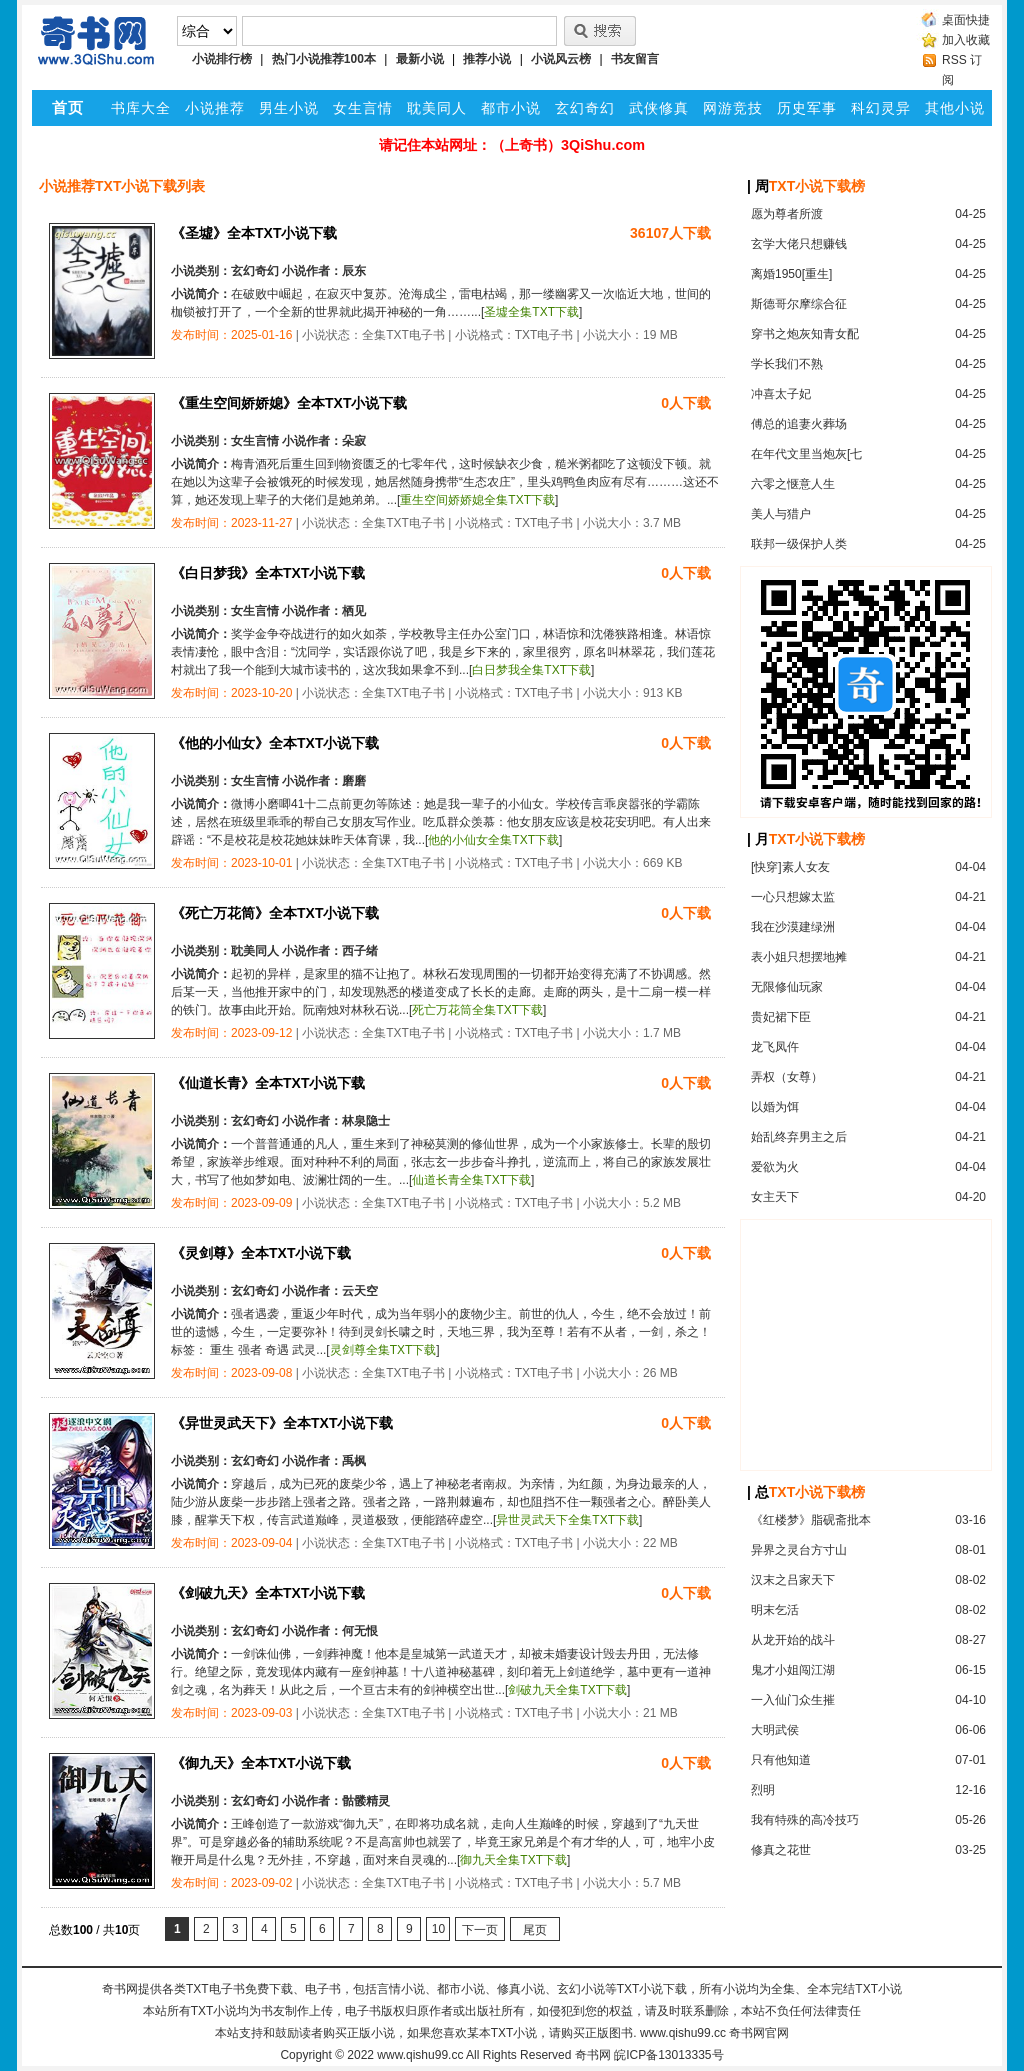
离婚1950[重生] (791, 274)
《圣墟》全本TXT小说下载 (254, 233)
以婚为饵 (775, 1107)
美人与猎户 (781, 514)
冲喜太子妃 (781, 394)
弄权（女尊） (787, 1077)
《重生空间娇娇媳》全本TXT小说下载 (289, 403)
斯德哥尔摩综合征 (799, 304)
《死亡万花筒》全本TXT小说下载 (275, 913)
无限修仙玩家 (787, 987)
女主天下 (775, 1197)
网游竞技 (733, 108)
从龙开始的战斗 (793, 1640)
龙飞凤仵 (775, 1047)
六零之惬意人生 (793, 484)
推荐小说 (487, 59)
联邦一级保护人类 (799, 544)
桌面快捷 (966, 20)
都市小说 (511, 108)
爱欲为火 (775, 1167)
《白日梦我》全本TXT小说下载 (268, 573)
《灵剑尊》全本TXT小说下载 (261, 1253)
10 (438, 1929)
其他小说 (955, 108)
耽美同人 (437, 108)
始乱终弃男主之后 (799, 1137)
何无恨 (360, 1631)
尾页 (535, 1930)
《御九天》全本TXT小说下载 (261, 1763)
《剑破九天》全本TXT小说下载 (268, 1593)
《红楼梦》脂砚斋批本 (811, 1520)
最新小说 (420, 59)
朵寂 (354, 441)
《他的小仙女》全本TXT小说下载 (275, 743)
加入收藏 (966, 40)
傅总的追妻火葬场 (799, 424)
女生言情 (363, 108)
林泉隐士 (366, 1121)
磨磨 (354, 781)
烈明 (763, 1790)
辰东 (354, 271)
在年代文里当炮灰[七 (806, 454)
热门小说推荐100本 (324, 59)
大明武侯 (775, 1730)
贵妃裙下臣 (781, 1017)
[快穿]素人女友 (790, 867)
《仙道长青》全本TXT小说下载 (268, 1083)
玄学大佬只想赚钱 (799, 244)
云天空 (360, 1291)
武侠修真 (659, 108)
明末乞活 (775, 1610)
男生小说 (289, 108)
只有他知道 (781, 1760)
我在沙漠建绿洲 (793, 927)
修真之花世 (781, 1850)
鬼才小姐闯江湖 (793, 1670)
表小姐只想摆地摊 (799, 957)
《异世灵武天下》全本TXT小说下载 (282, 1423)
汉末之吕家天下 (793, 1580)
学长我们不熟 (787, 364)
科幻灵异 (881, 108)
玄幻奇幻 (585, 108)
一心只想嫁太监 (793, 897)
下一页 (480, 1930)
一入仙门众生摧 (793, 1700)
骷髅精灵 (366, 1801)
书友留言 (635, 59)
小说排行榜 (222, 59)
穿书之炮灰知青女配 (805, 334)
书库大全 (141, 108)
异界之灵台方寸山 (799, 1550)
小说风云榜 (561, 59)
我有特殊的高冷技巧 (805, 1820)
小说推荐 (215, 108)
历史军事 (807, 108)
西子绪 (360, 951)
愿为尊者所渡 (787, 214)
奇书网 (593, 2055)
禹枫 (354, 1461)
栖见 (354, 611)
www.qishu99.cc (420, 2055)
